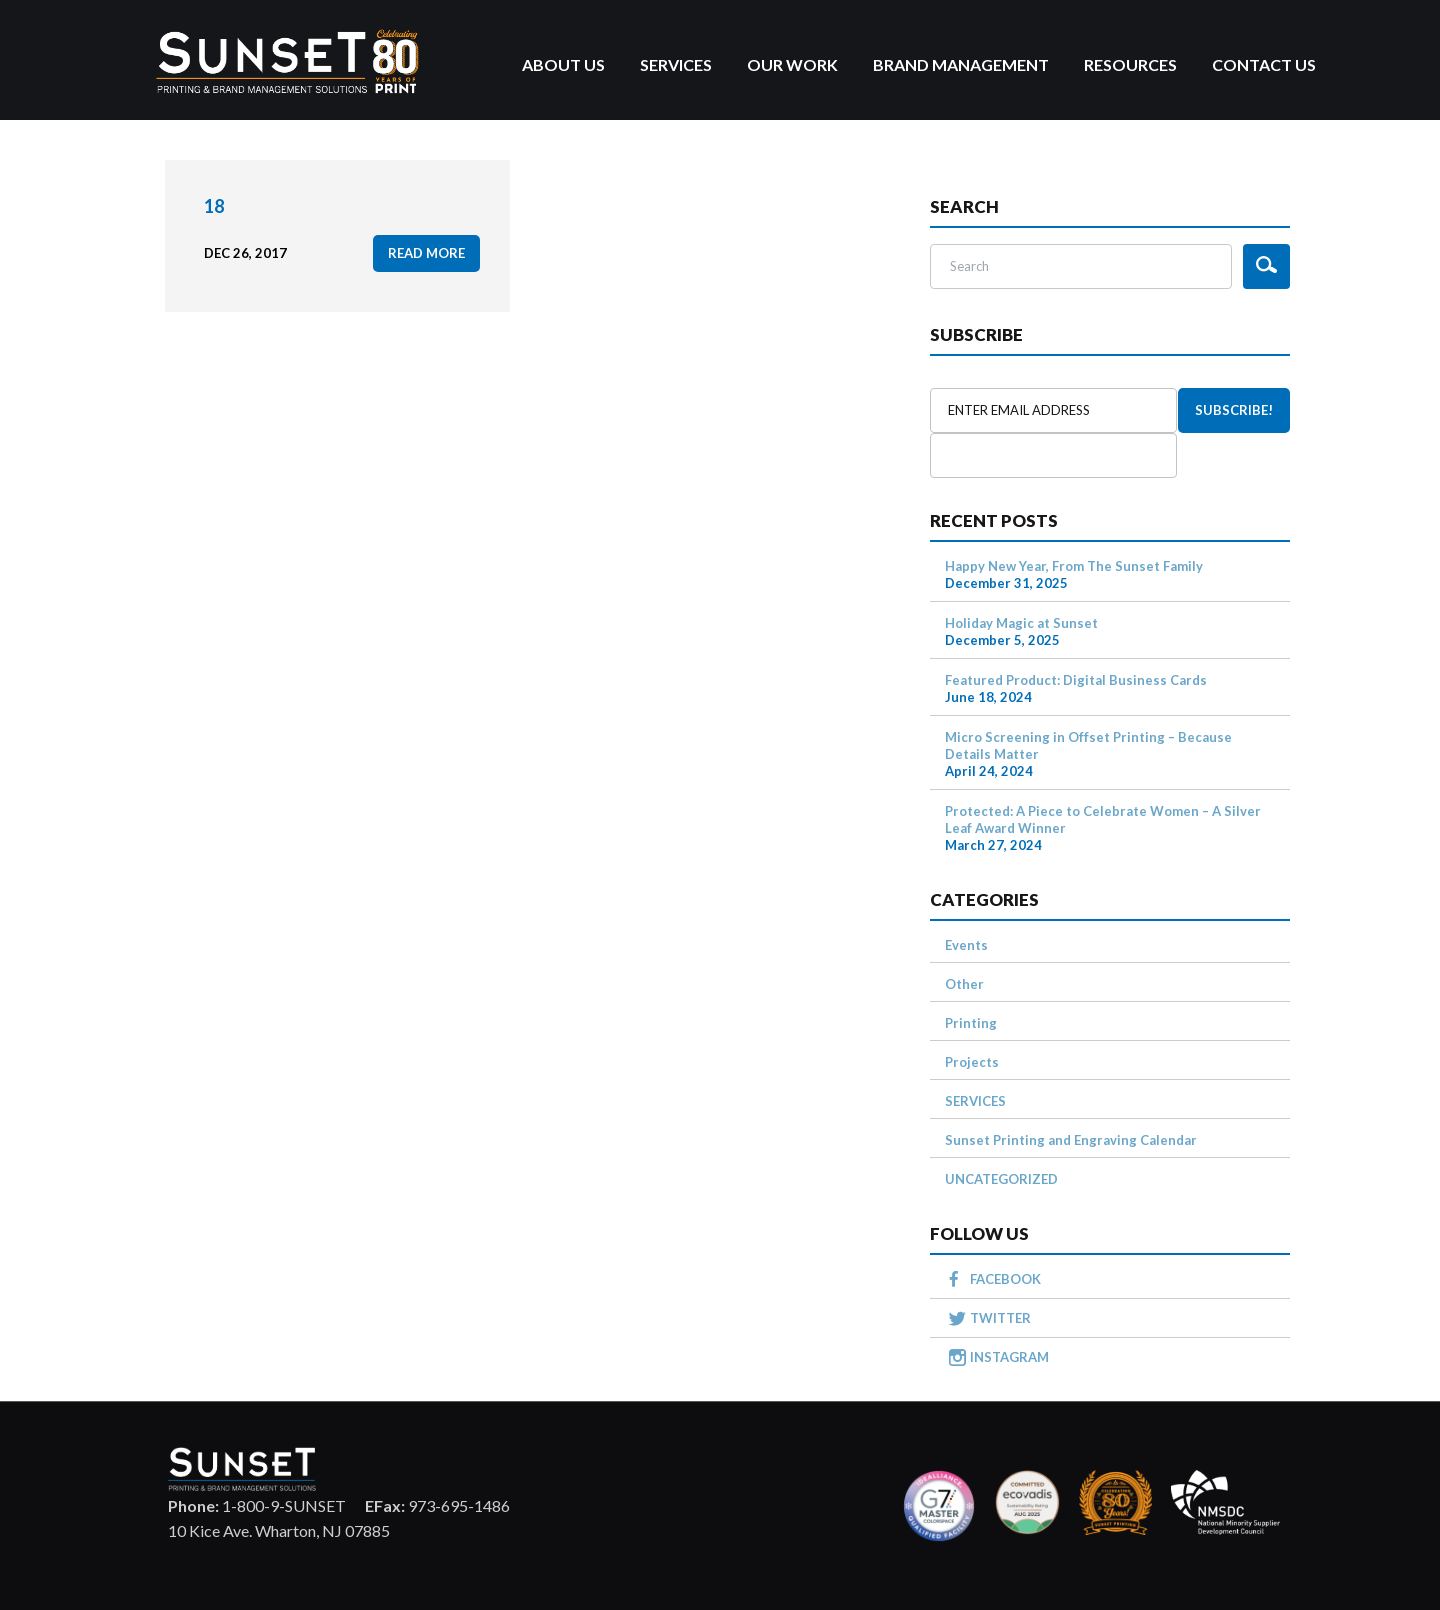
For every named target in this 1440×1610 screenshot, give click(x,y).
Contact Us (1264, 64)
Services (676, 64)
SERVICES (975, 1101)
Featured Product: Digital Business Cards (1076, 680)
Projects (972, 1062)
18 (214, 206)
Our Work (792, 64)
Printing (971, 1023)
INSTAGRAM (1009, 1357)
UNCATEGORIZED (1001, 1179)
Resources (1130, 64)
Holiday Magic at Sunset (1021, 623)
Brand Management (961, 64)
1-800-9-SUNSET (257, 1505)
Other (964, 984)
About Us (563, 64)
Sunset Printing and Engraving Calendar (1071, 1140)
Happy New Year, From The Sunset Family (1074, 566)
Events (966, 945)
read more (426, 253)
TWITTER (1000, 1318)
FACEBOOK (1005, 1279)
